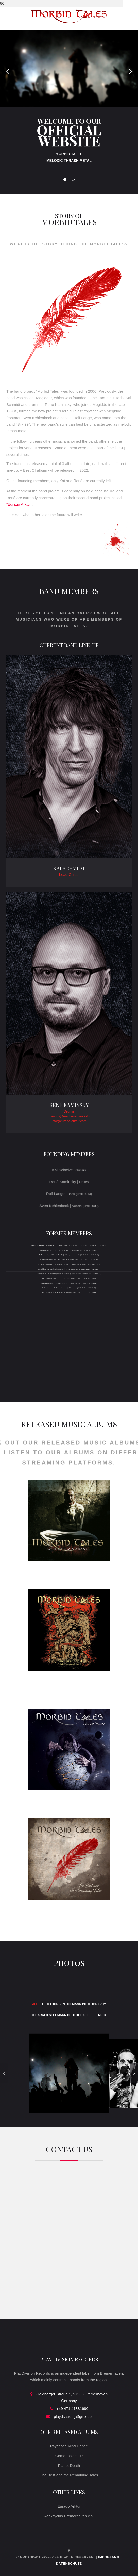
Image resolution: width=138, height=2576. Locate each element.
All (35, 2004)
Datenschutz (69, 2563)
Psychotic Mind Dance (69, 2446)
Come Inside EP (69, 2456)
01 (64, 179)
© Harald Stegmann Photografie (61, 2015)
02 (73, 179)
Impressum (108, 2557)
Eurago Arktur (69, 2506)
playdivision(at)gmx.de (73, 2416)
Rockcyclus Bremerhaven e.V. (69, 2516)
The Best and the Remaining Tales (69, 2475)
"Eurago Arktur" (66, 504)
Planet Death (69, 2465)
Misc (102, 2015)
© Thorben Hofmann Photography (76, 2004)
